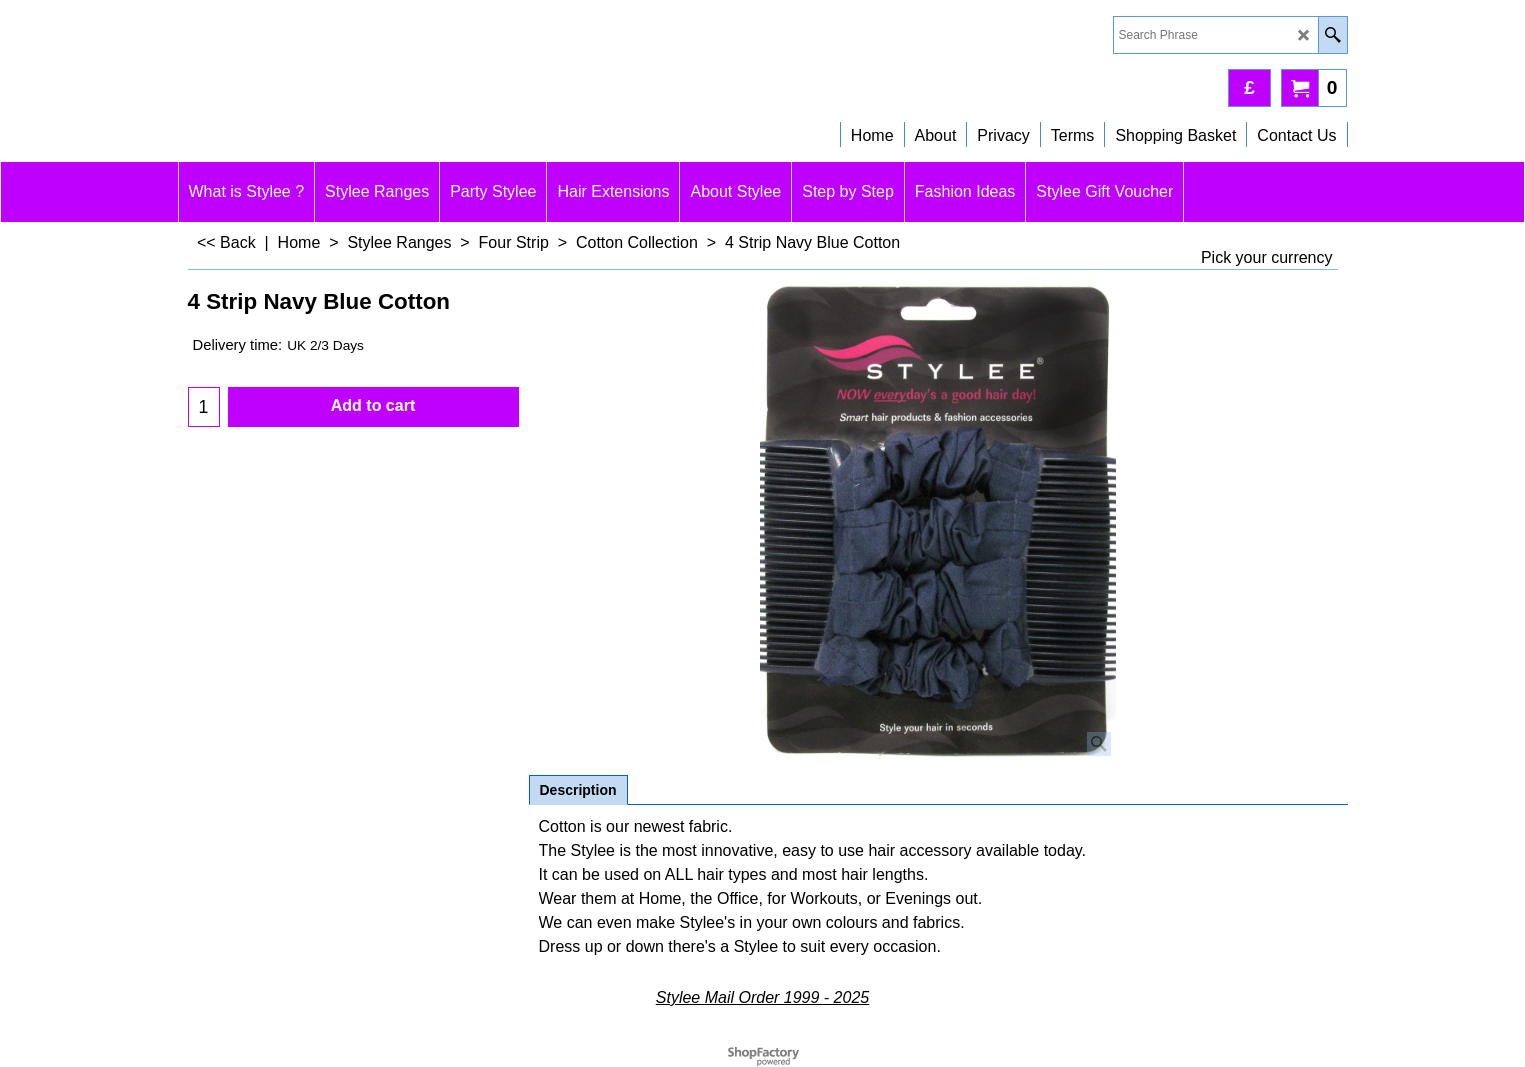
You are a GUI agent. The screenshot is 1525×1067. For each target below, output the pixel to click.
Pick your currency (1267, 257)
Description (578, 790)
